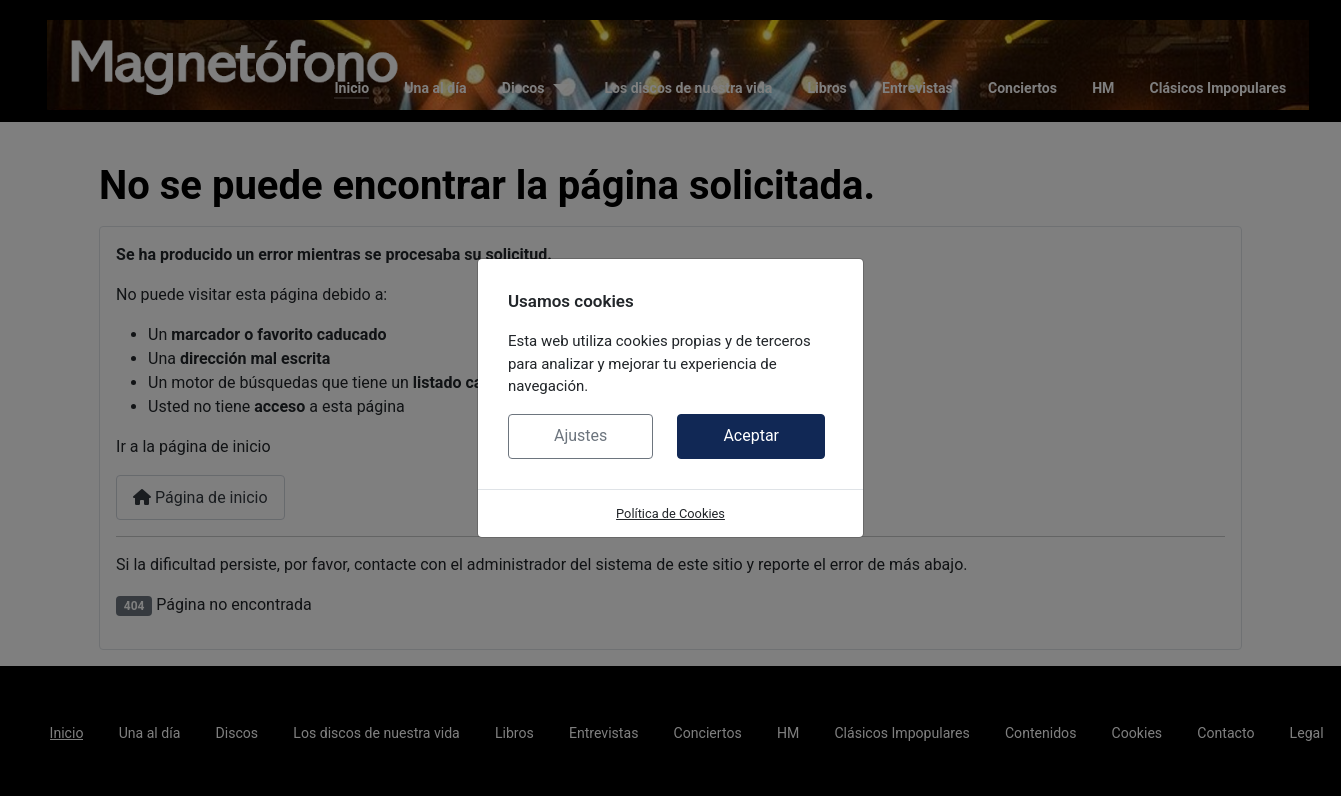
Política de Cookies (670, 513)
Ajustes (580, 435)
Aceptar (751, 435)
